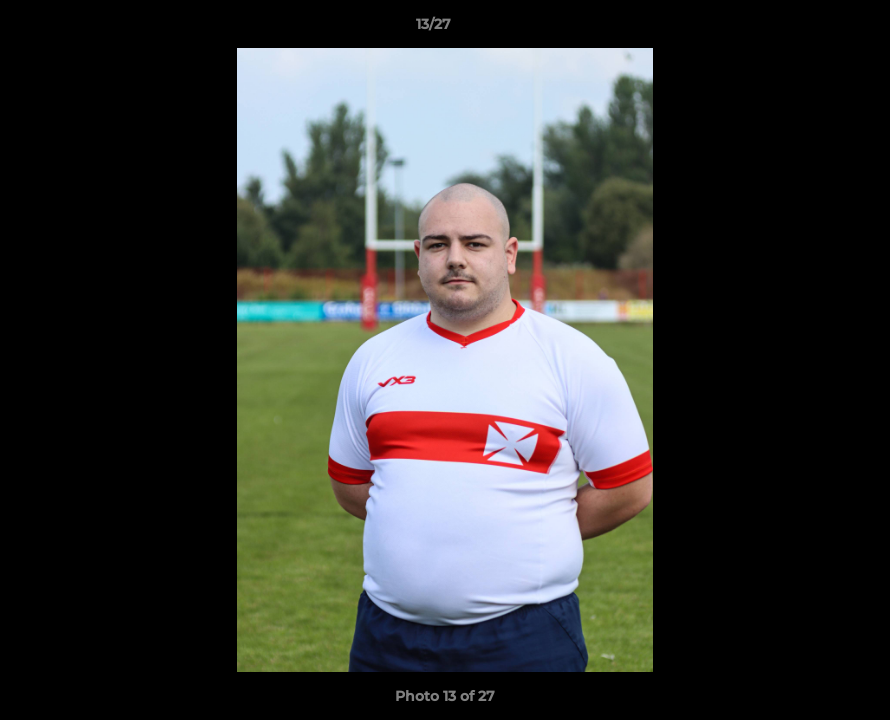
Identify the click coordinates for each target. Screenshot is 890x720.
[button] (806, 29)
